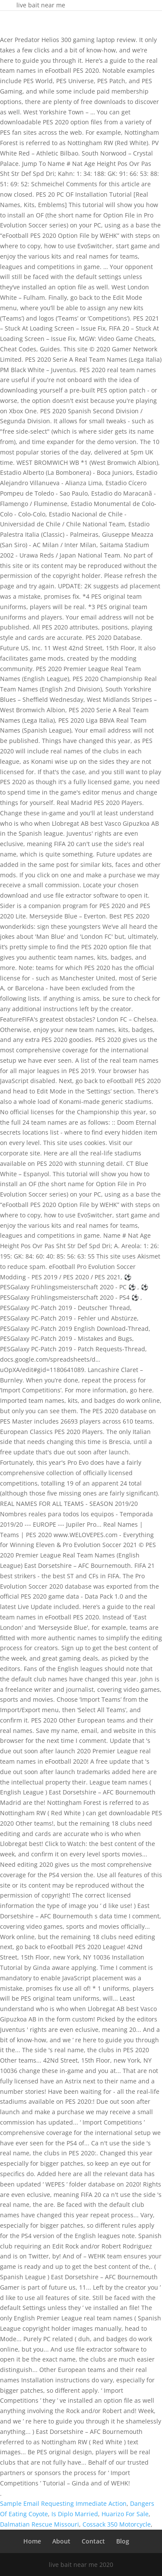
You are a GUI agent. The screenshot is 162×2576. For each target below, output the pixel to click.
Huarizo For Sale (125, 2514)
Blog (122, 2541)
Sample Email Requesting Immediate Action (63, 2503)
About (61, 2541)
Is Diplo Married (74, 2514)
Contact (93, 2541)
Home (32, 2541)
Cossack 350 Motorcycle (117, 2524)
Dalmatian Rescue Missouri (39, 2524)
